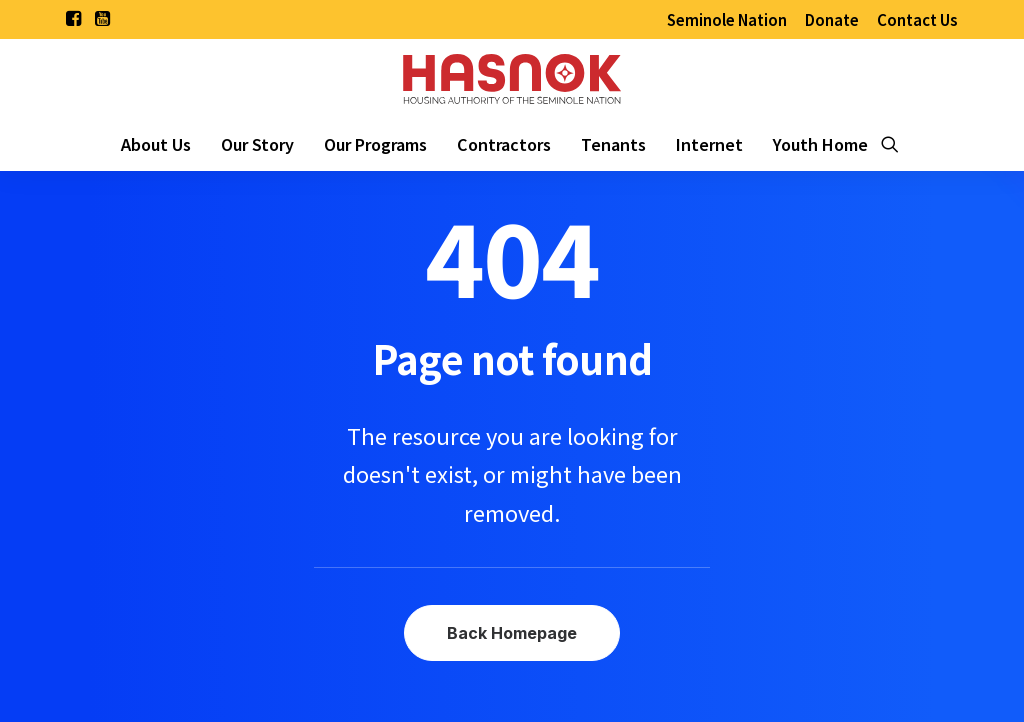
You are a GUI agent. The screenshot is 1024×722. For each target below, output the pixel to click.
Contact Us (917, 19)
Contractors (504, 144)
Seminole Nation (727, 19)
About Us (156, 144)
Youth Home (820, 144)
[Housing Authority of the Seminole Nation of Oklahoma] (512, 78)
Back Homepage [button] (512, 633)
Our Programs (375, 144)
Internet (709, 144)
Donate (832, 19)
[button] (73, 18)
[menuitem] (727, 19)
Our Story (257, 144)
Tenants (613, 144)
